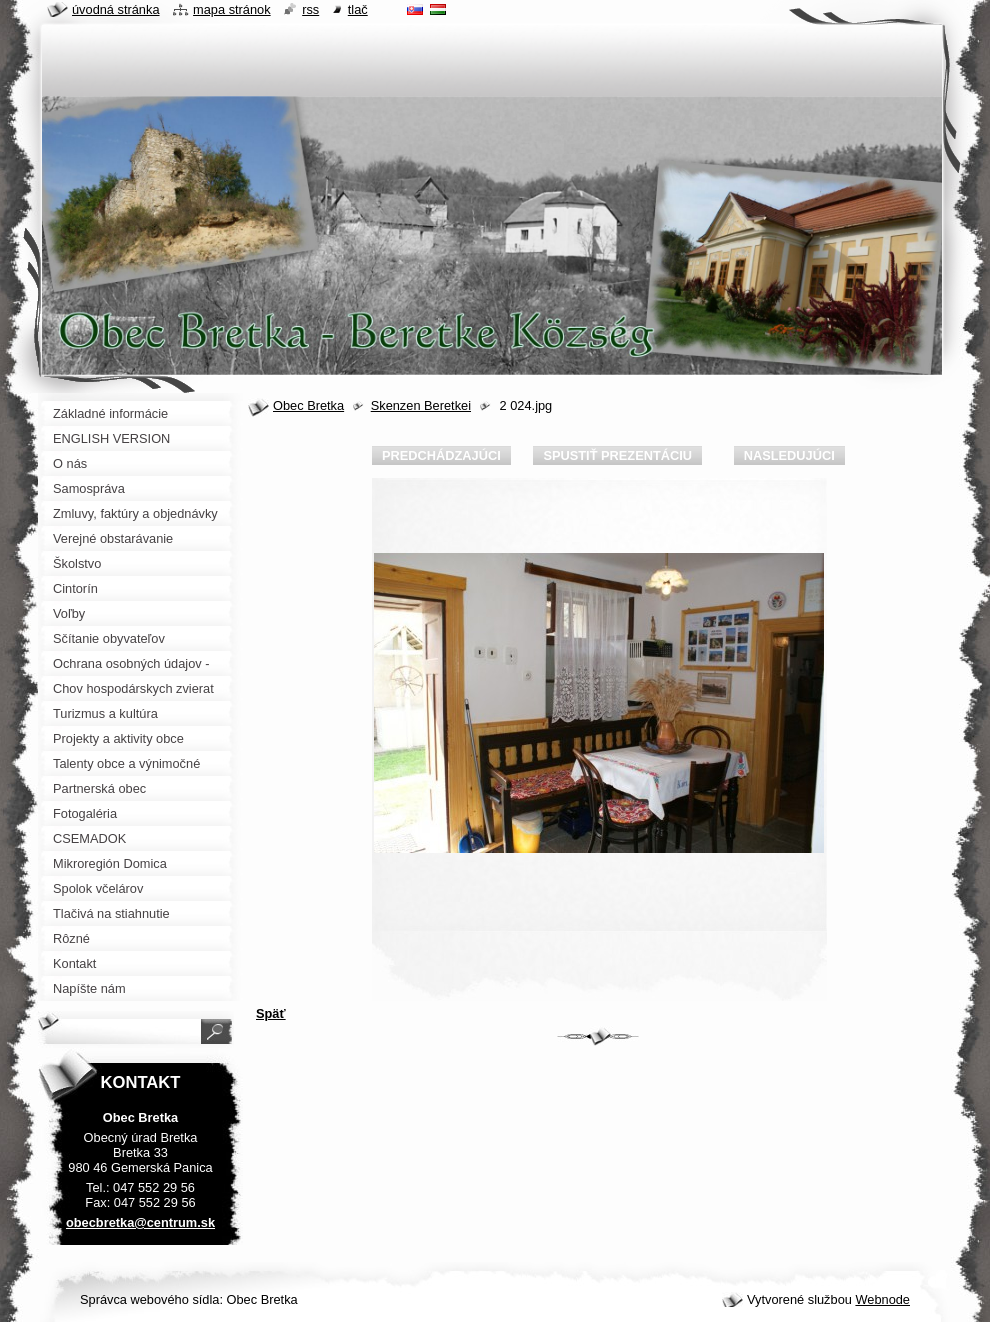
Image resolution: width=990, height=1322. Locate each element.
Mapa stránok (232, 9)
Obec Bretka (308, 405)
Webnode (882, 1299)
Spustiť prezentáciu (617, 455)
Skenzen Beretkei (421, 405)
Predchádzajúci (441, 455)
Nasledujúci (789, 455)
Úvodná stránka (116, 9)
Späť (271, 1013)
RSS (310, 9)
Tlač (358, 9)
